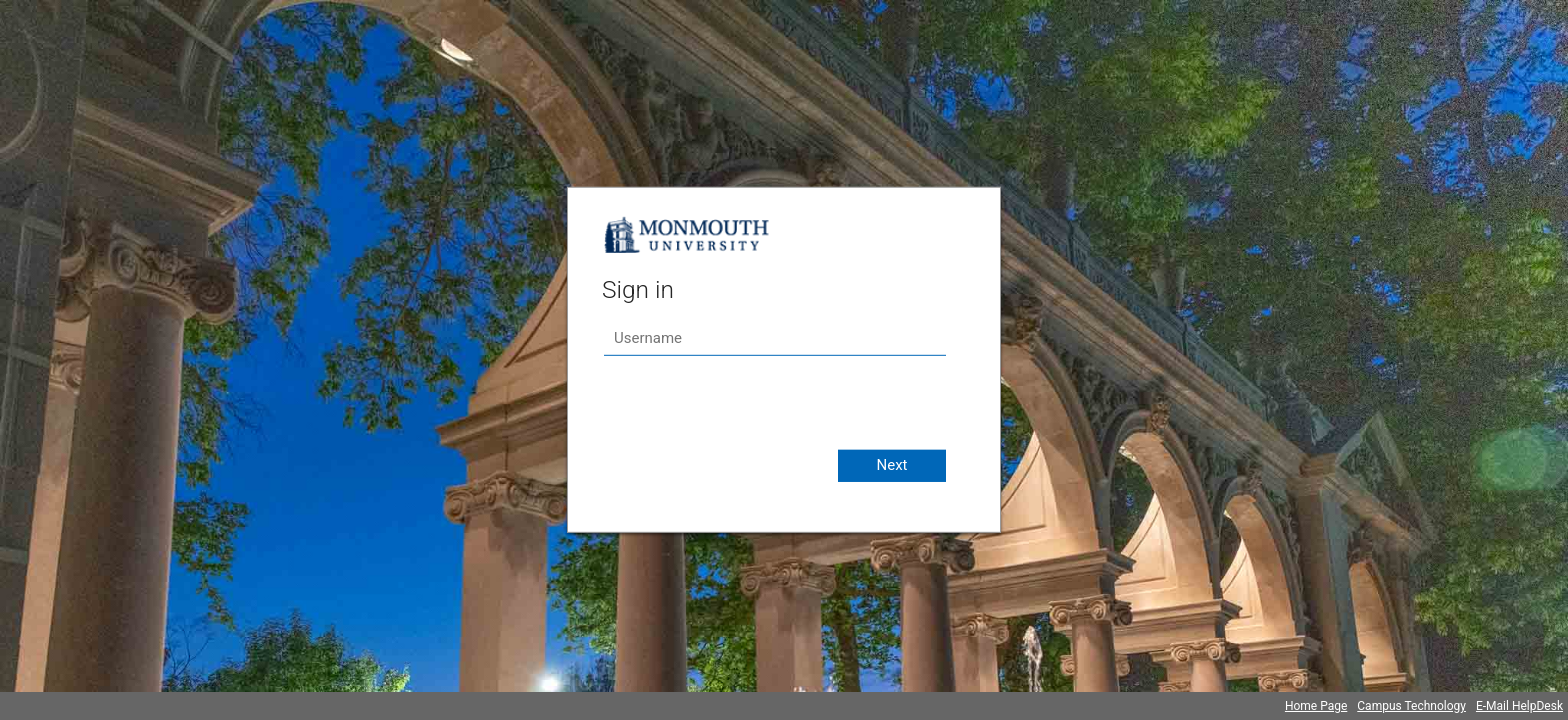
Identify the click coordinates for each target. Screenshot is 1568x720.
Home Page (1316, 706)
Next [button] (891, 465)
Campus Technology (1411, 706)
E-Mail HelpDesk (1519, 706)
